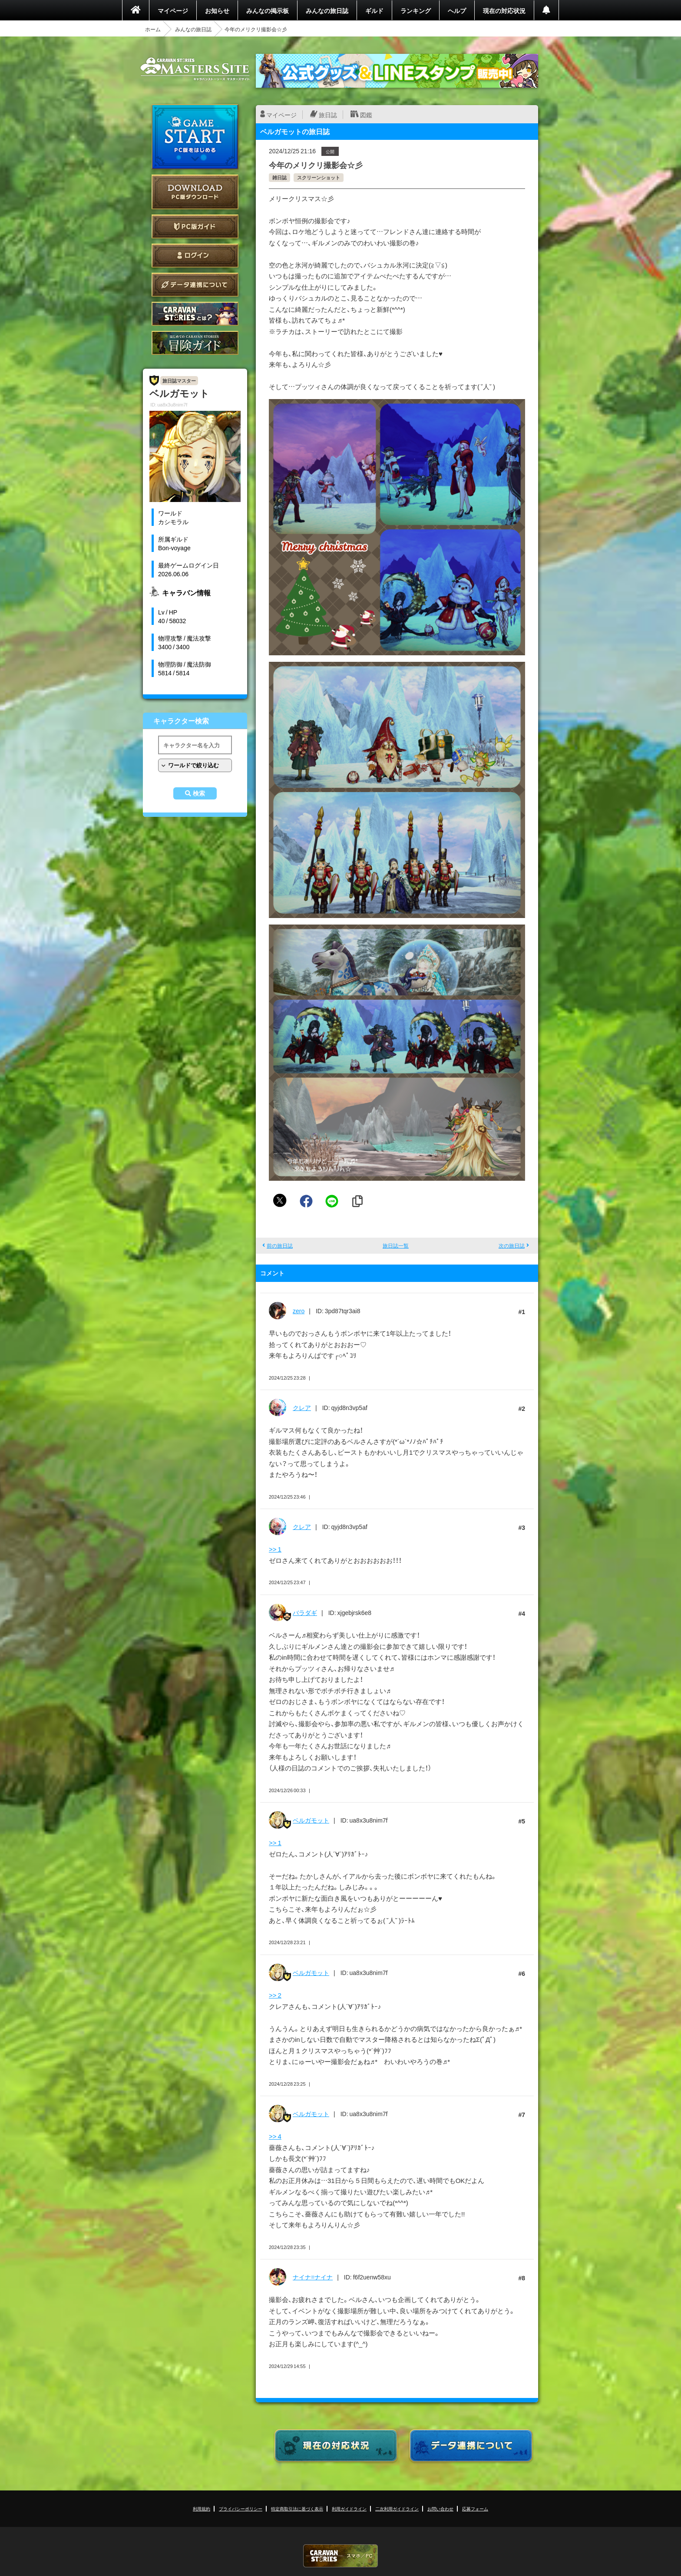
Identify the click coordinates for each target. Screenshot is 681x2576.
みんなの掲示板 (267, 10)
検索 (199, 793)
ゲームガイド (195, 343)
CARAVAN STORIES (340, 2555)
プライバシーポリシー (240, 2508)
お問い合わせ (440, 2508)
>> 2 (275, 1995)
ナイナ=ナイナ (313, 2276)
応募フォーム (475, 2508)
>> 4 (275, 2136)
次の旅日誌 (512, 1245)
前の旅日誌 (280, 1245)
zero (298, 1310)
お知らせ (217, 10)
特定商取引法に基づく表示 (297, 2508)
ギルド (374, 10)
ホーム (153, 29)
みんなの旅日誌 (327, 10)
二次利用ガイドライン (397, 2508)
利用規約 (201, 2508)
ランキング (415, 10)
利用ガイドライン (349, 2508)
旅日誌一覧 (396, 1245)
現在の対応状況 (504, 10)
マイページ (173, 10)
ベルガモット (311, 1820)
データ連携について (195, 285)
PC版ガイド (195, 226)
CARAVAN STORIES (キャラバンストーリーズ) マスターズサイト (195, 69)
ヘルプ (457, 10)
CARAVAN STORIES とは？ (195, 314)
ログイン (195, 256)
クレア (302, 1407)
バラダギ (305, 1612)
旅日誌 (328, 114)
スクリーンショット (318, 177)
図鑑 (366, 114)
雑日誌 (279, 177)
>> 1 (275, 1549)
